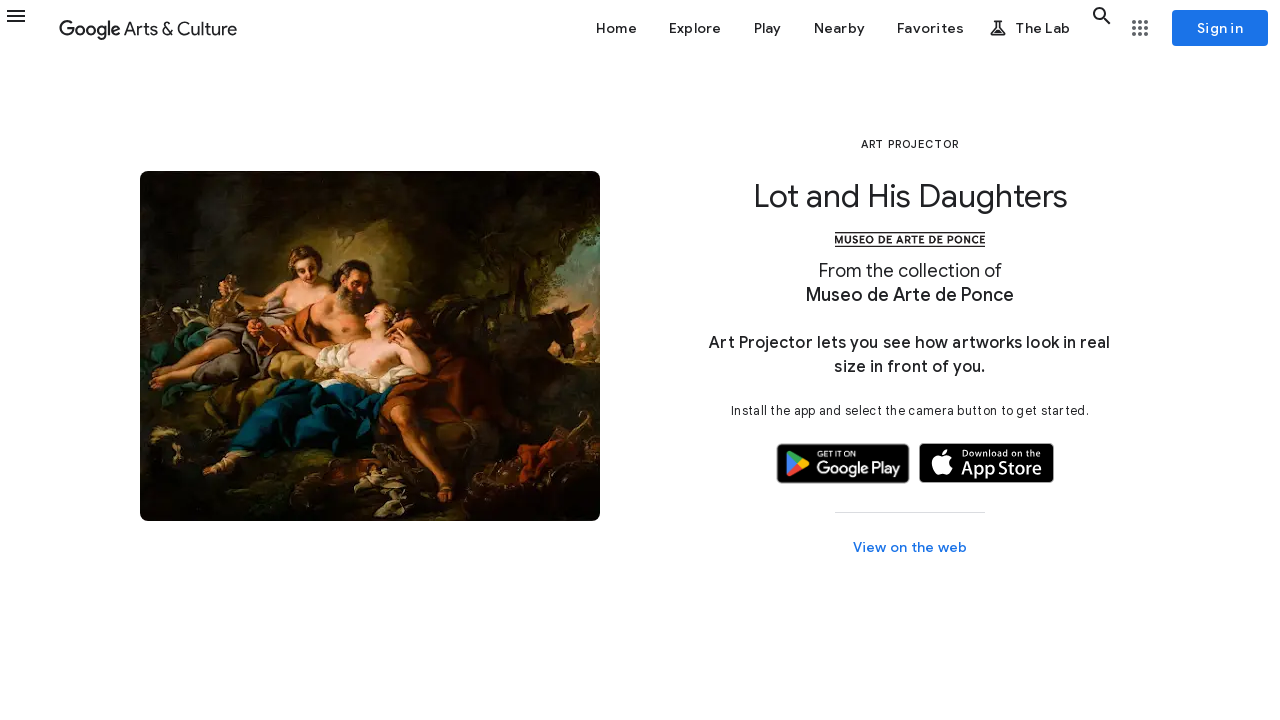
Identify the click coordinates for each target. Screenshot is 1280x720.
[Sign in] (1220, 28)
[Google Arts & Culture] (148, 28)
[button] (28, 28)
